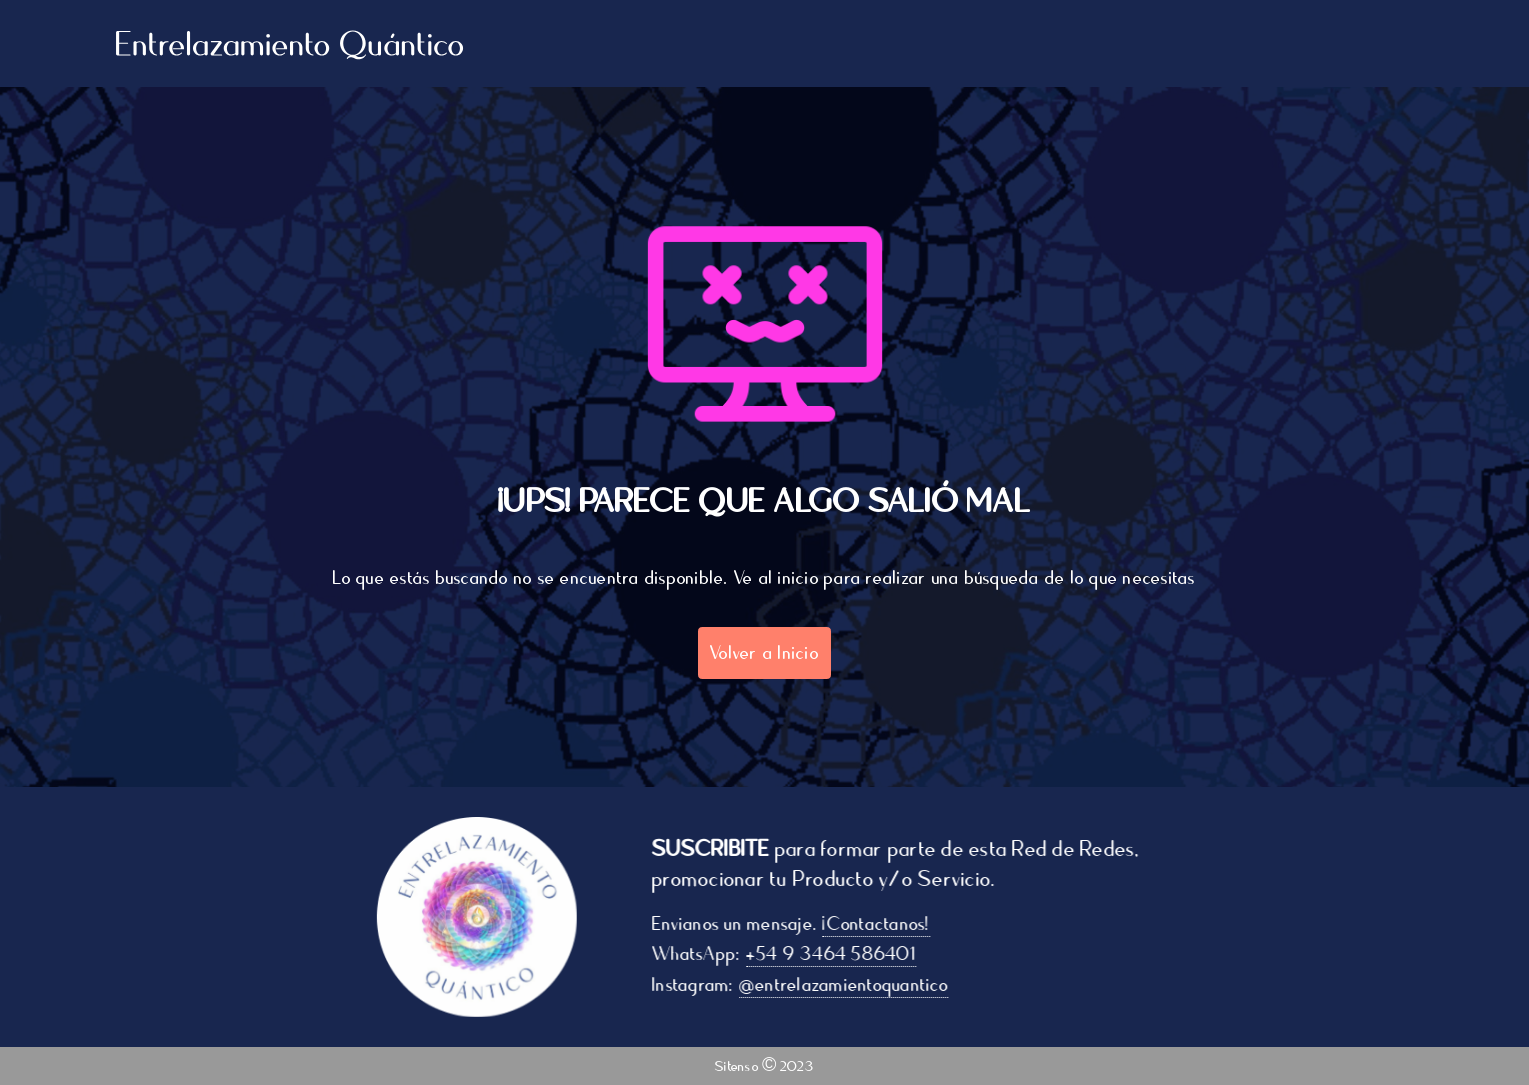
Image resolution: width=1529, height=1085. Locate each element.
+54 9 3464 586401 (837, 954)
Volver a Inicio (764, 653)
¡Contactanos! (882, 924)
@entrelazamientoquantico (849, 985)
